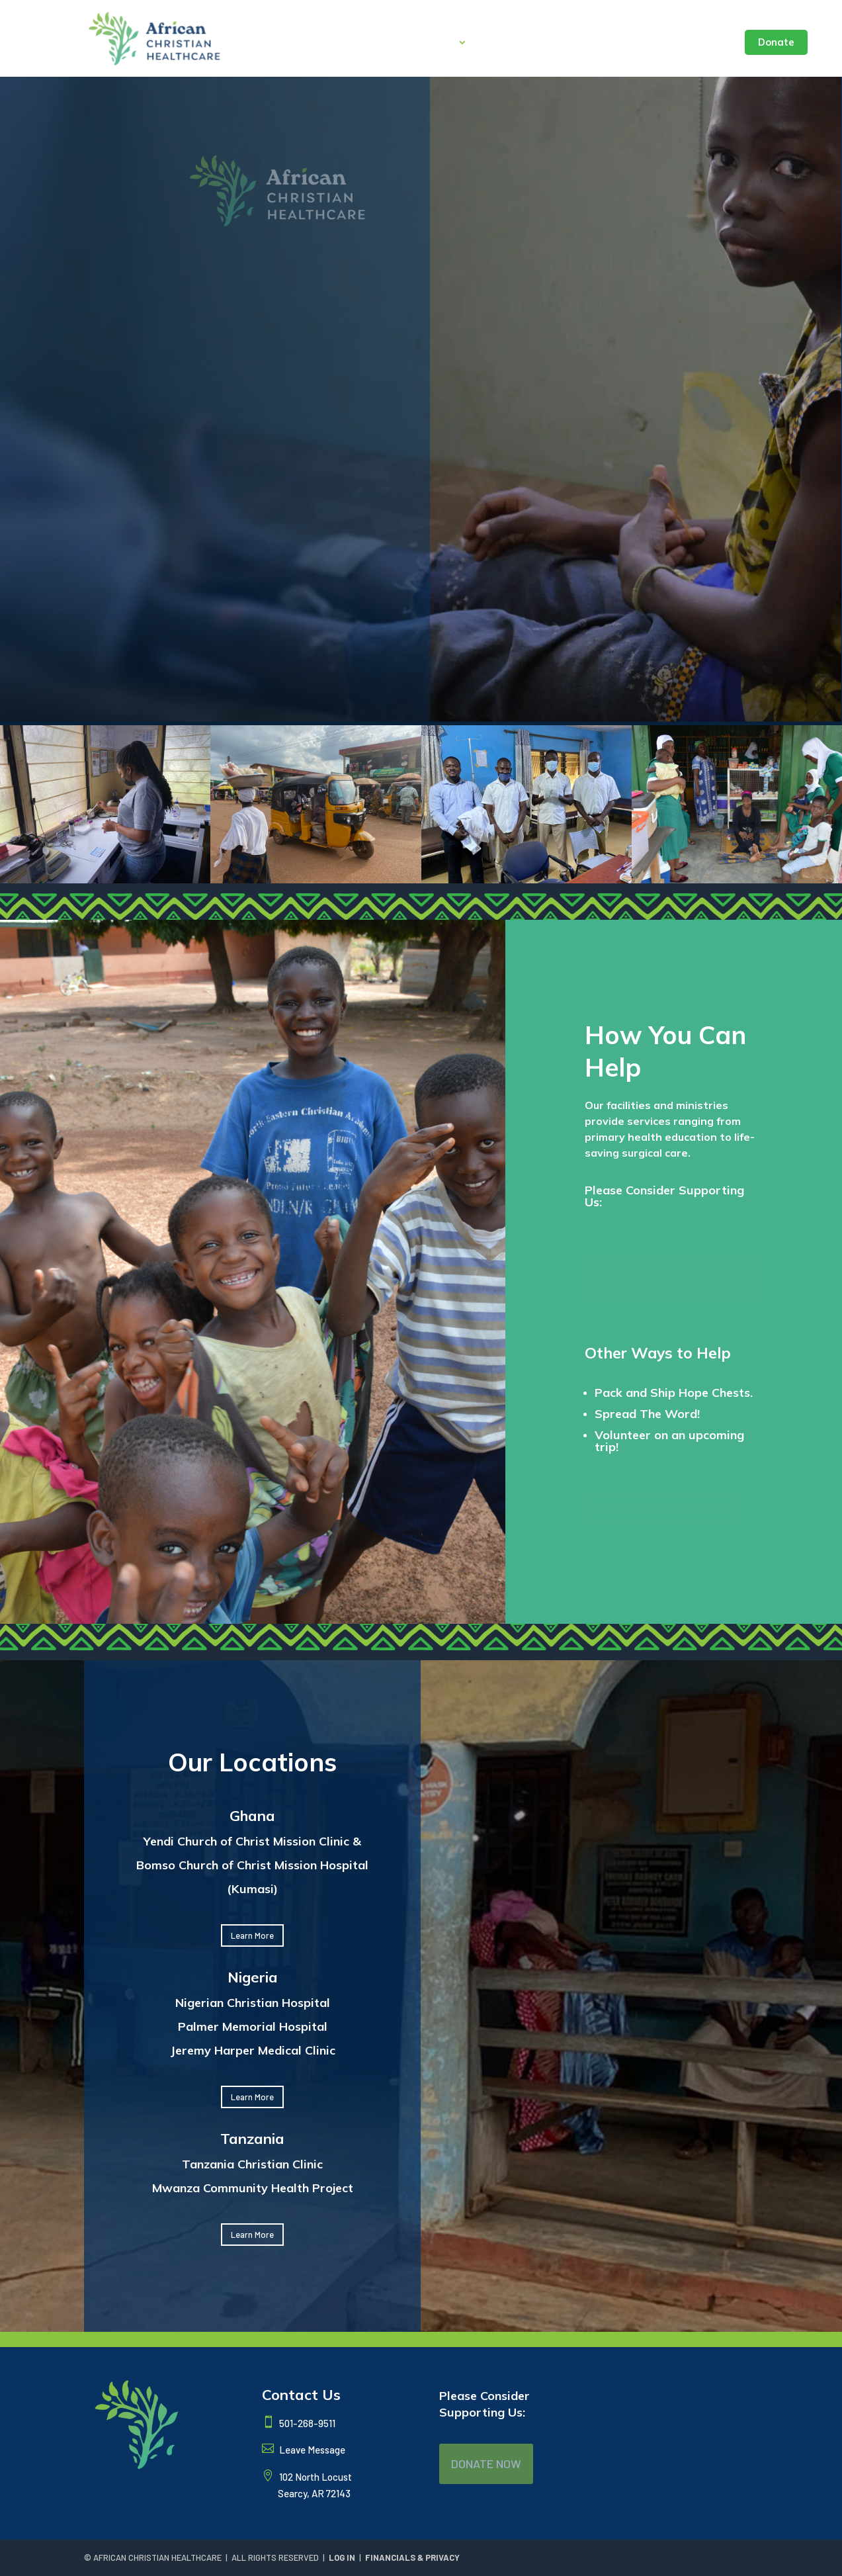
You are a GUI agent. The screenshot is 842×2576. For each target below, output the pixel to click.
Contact (708, 43)
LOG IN (342, 2557)
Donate (776, 42)
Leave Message (311, 2450)
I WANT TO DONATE (670, 1278)
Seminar (650, 43)
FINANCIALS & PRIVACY (412, 2557)
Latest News (581, 43)
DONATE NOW (486, 2463)
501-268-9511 (306, 2423)
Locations (508, 43)
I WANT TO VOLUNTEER (662, 1508)
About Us (431, 43)
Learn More (252, 1935)
